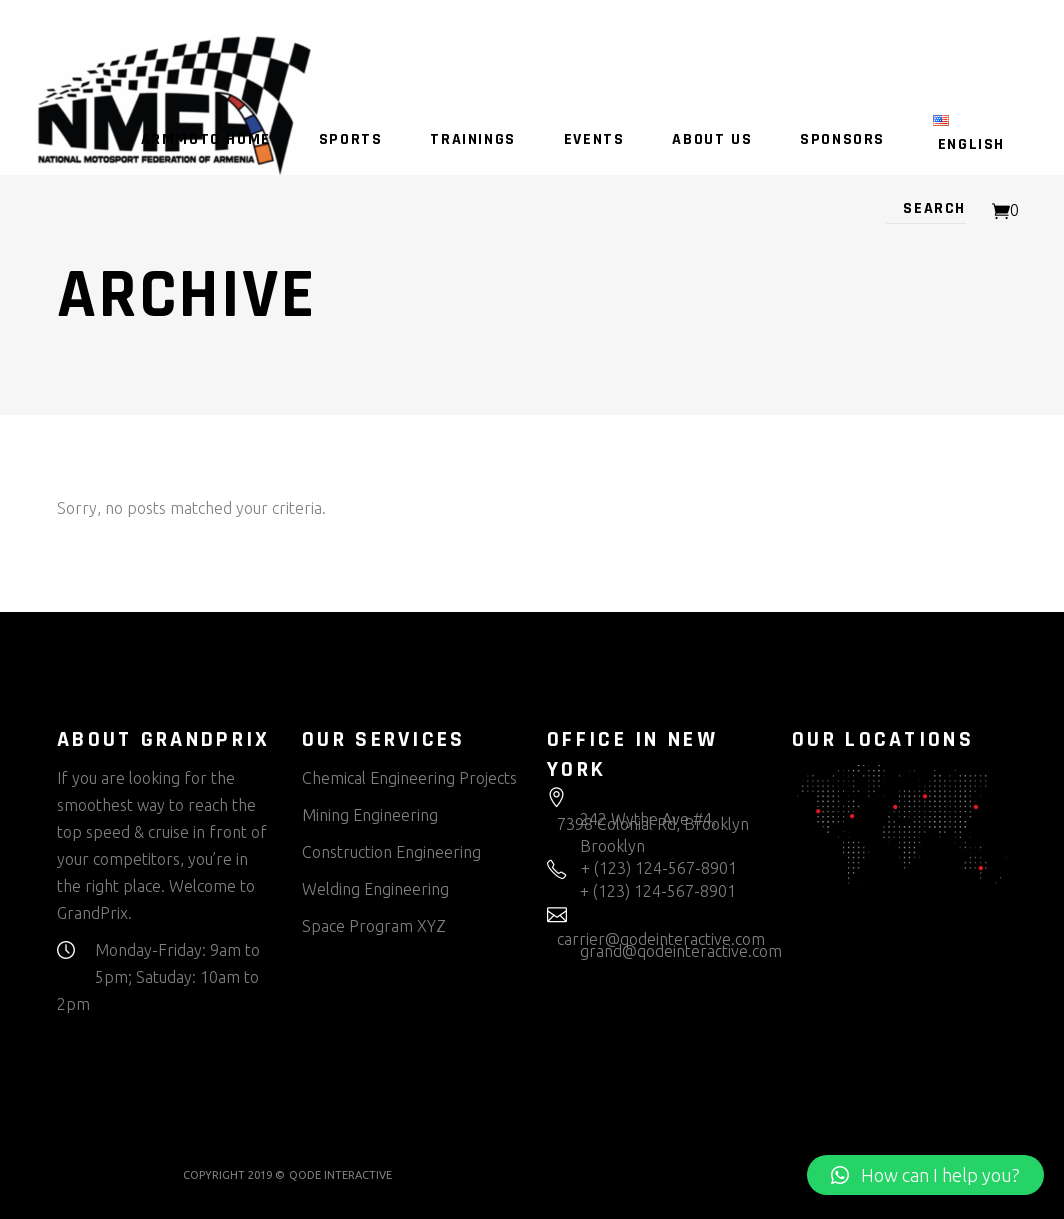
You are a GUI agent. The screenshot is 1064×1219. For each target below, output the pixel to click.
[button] (925, 1175)
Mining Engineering (370, 815)
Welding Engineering (375, 889)
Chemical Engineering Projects (409, 778)
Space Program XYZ (374, 926)
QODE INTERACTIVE (340, 1175)
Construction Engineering (391, 852)
